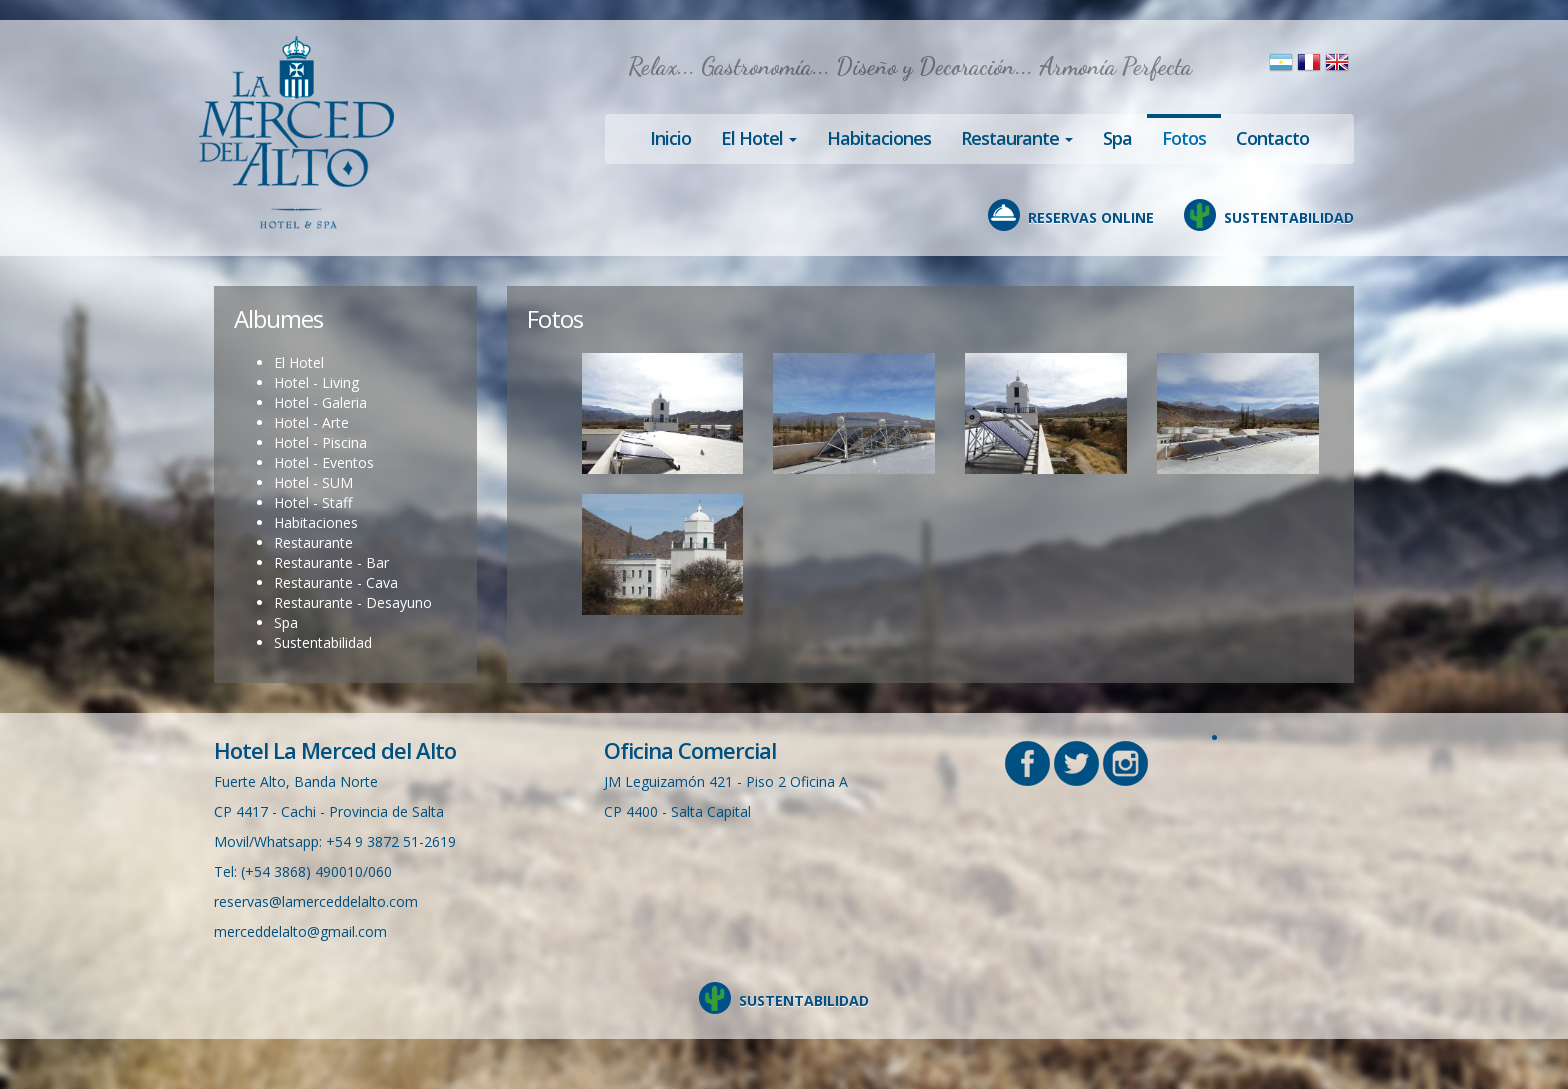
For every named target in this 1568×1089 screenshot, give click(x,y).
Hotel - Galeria (320, 402)
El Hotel (299, 362)
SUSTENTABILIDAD (1289, 217)
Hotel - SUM (313, 482)
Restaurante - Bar (331, 562)
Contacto (1272, 138)
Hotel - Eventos (324, 462)
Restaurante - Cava (336, 582)
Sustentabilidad (323, 642)
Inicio (670, 138)
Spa (1117, 138)
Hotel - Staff (313, 502)
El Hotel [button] (759, 138)
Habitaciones (879, 138)
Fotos (1184, 138)
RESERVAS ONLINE (1091, 217)
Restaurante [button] (1017, 138)
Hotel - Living (316, 382)
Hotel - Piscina (320, 442)
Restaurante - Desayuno (353, 602)
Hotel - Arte (311, 422)
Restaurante (313, 542)
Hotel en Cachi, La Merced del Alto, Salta (296, 132)
